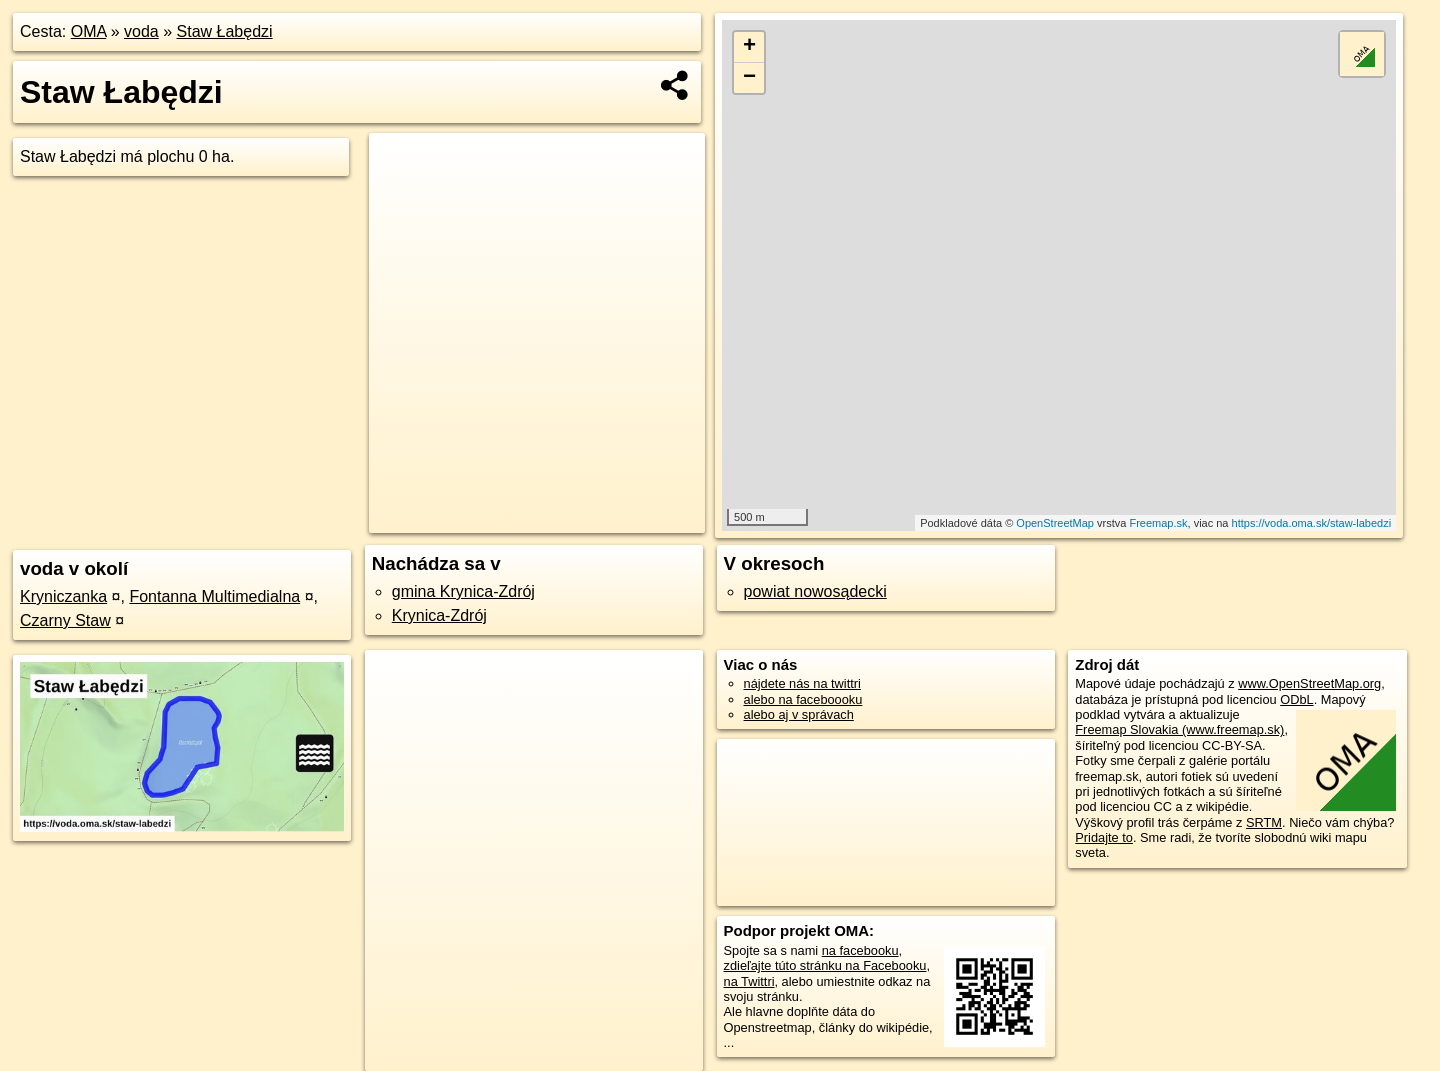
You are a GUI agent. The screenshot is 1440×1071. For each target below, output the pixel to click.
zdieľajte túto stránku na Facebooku (825, 965)
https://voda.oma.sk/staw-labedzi (1312, 523)
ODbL (1296, 699)
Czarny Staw (65, 620)
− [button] (749, 78)
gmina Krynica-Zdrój (463, 591)
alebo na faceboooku (803, 699)
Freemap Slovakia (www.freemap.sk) (1179, 729)
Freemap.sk (1158, 523)
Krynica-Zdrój (439, 615)
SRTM (1264, 822)
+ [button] (749, 47)
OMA (89, 31)
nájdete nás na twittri (802, 683)
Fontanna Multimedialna (214, 596)
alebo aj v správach (799, 714)
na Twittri (749, 981)
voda (141, 31)
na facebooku (860, 950)
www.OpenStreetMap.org (1309, 683)
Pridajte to (1104, 837)
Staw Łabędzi (225, 31)
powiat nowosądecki (815, 591)
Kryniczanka (63, 596)
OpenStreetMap (1055, 523)
